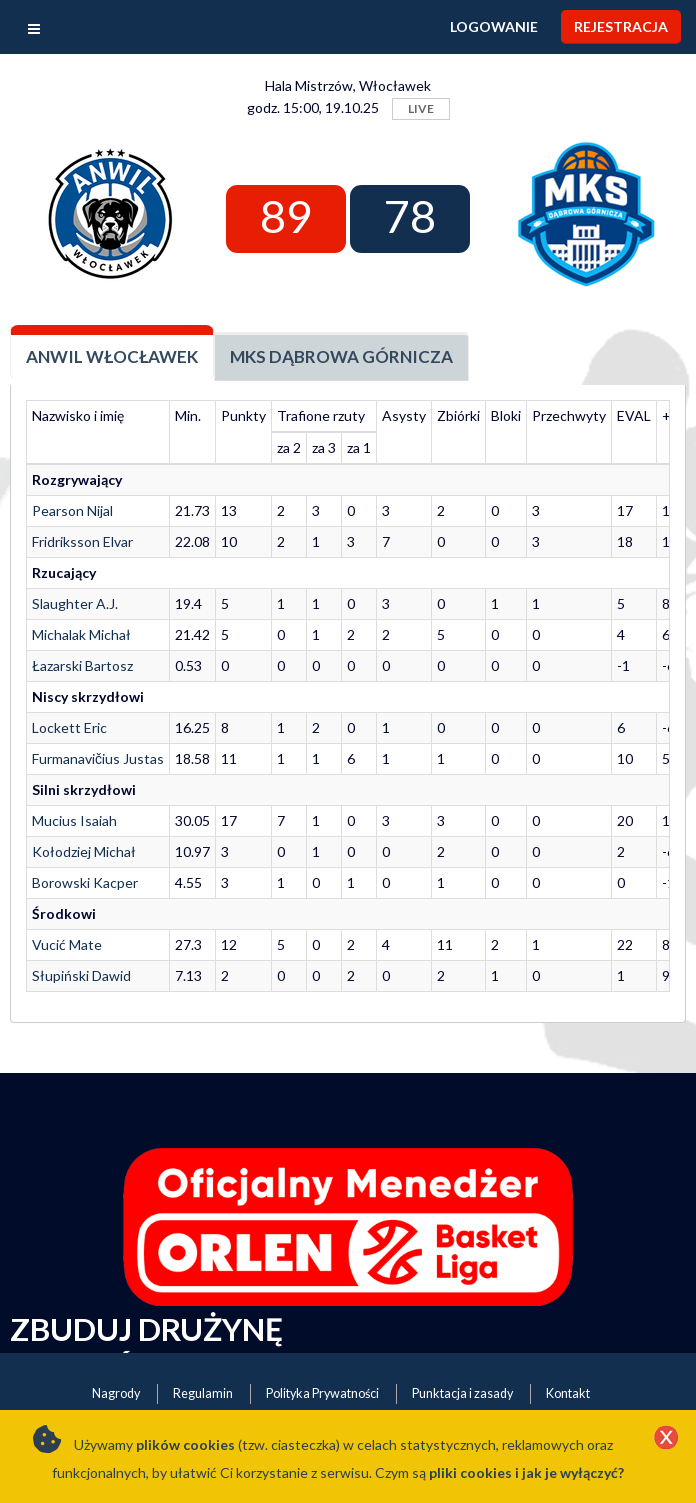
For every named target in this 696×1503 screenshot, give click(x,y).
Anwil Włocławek (112, 356)
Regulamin (203, 1393)
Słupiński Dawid (81, 975)
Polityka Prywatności (322, 1393)
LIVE (421, 108)
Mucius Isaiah (74, 820)
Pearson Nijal (72, 510)
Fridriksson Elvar (82, 541)
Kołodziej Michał (84, 851)
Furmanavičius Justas (98, 758)
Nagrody (116, 1393)
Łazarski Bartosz (82, 665)
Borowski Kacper (85, 882)
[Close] (666, 1439)
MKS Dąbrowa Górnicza (341, 356)
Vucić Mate (67, 944)
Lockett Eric (69, 727)
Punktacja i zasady (462, 1393)
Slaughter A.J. (75, 603)
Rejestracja (621, 26)
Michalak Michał (81, 634)
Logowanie (494, 26)
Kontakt (568, 1393)
